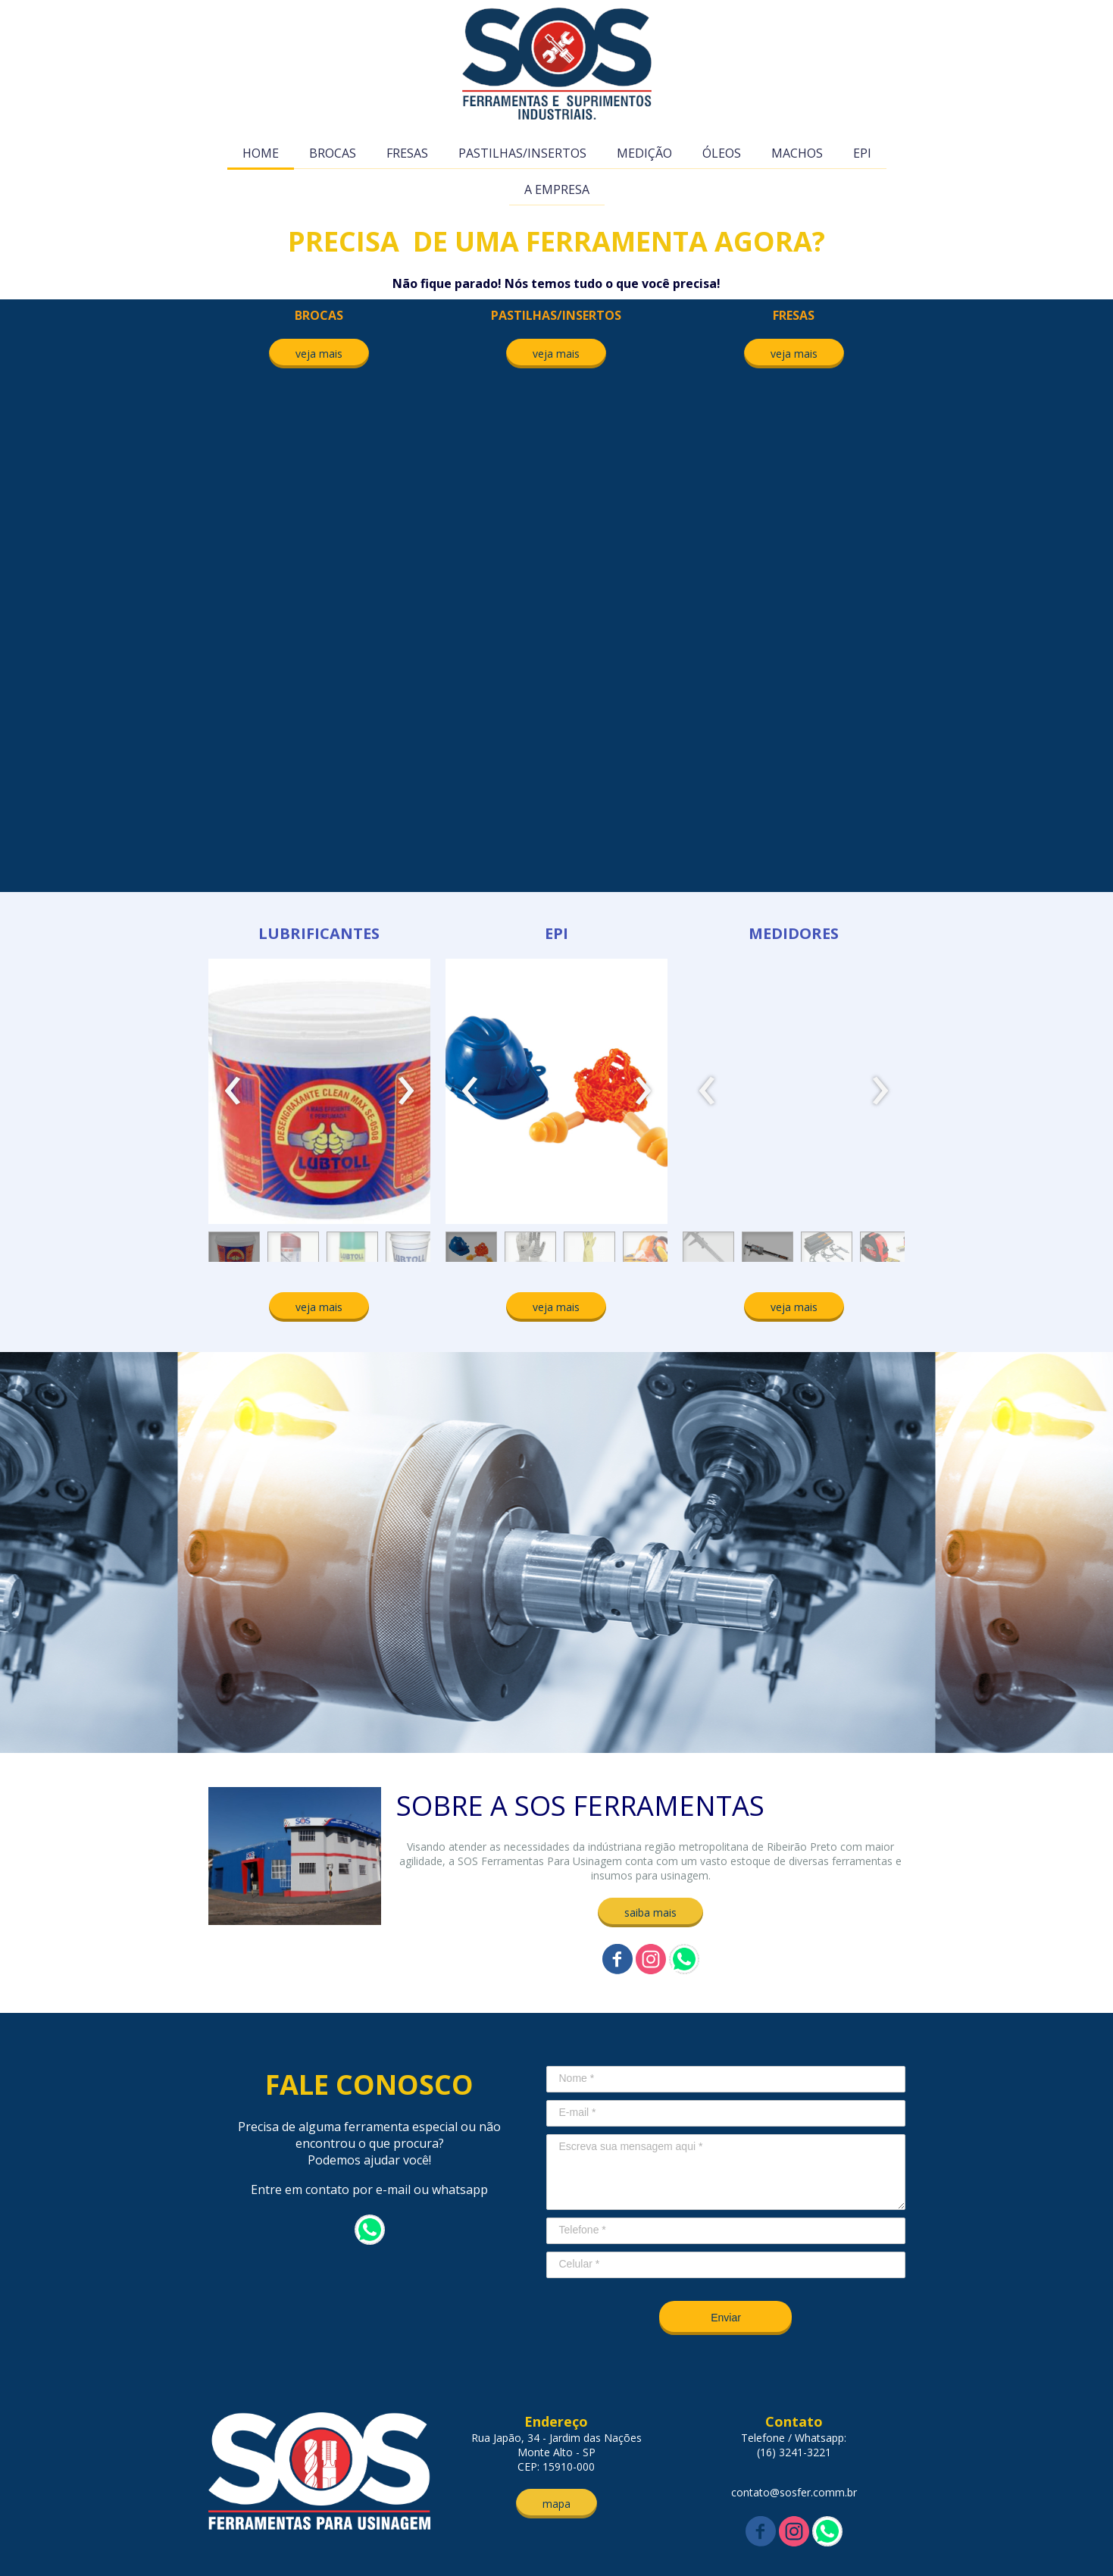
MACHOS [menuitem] (797, 153)
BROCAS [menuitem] (332, 153)
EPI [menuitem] (862, 153)
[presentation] (233, 1091)
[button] (319, 353)
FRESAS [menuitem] (407, 153)
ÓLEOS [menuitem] (721, 153)
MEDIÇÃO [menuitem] (644, 153)
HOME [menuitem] (260, 153)
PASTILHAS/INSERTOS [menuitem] (522, 153)
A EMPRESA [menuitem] (556, 189)
